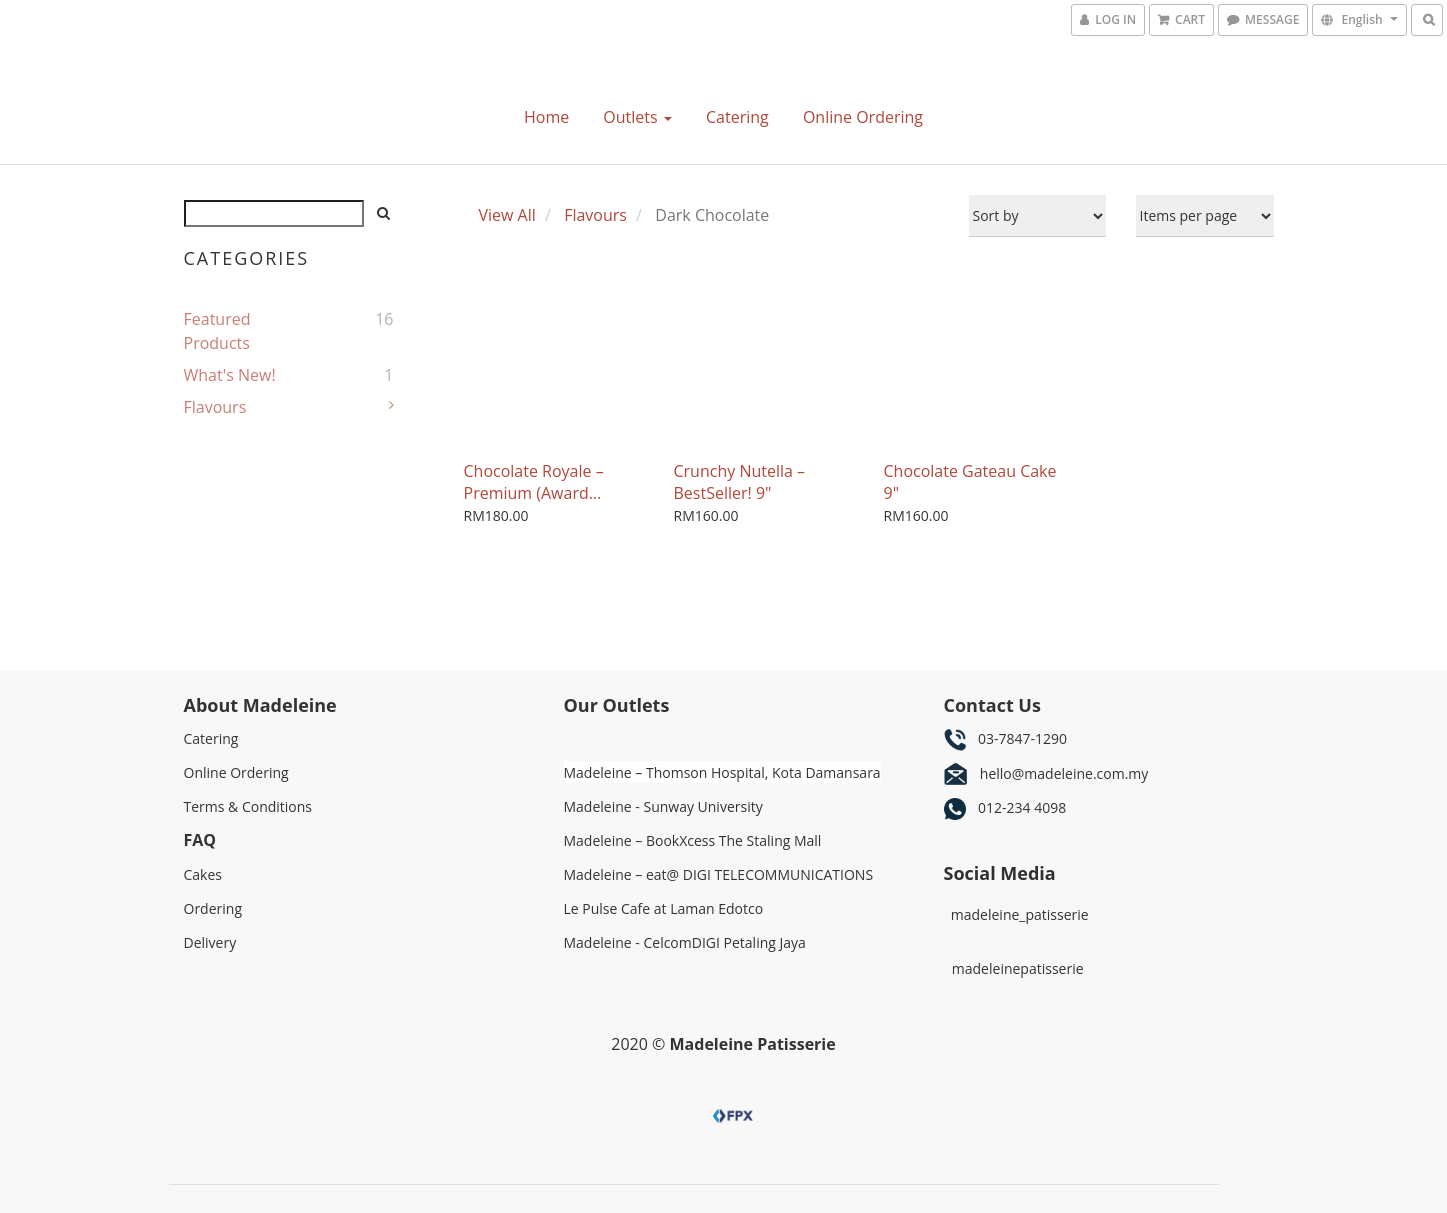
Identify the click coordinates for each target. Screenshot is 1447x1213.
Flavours (215, 407)
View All (507, 215)
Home (546, 117)
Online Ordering (863, 117)
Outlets (637, 117)
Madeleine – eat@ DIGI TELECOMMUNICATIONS (720, 874)
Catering (737, 117)
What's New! (230, 375)
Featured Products (217, 331)
